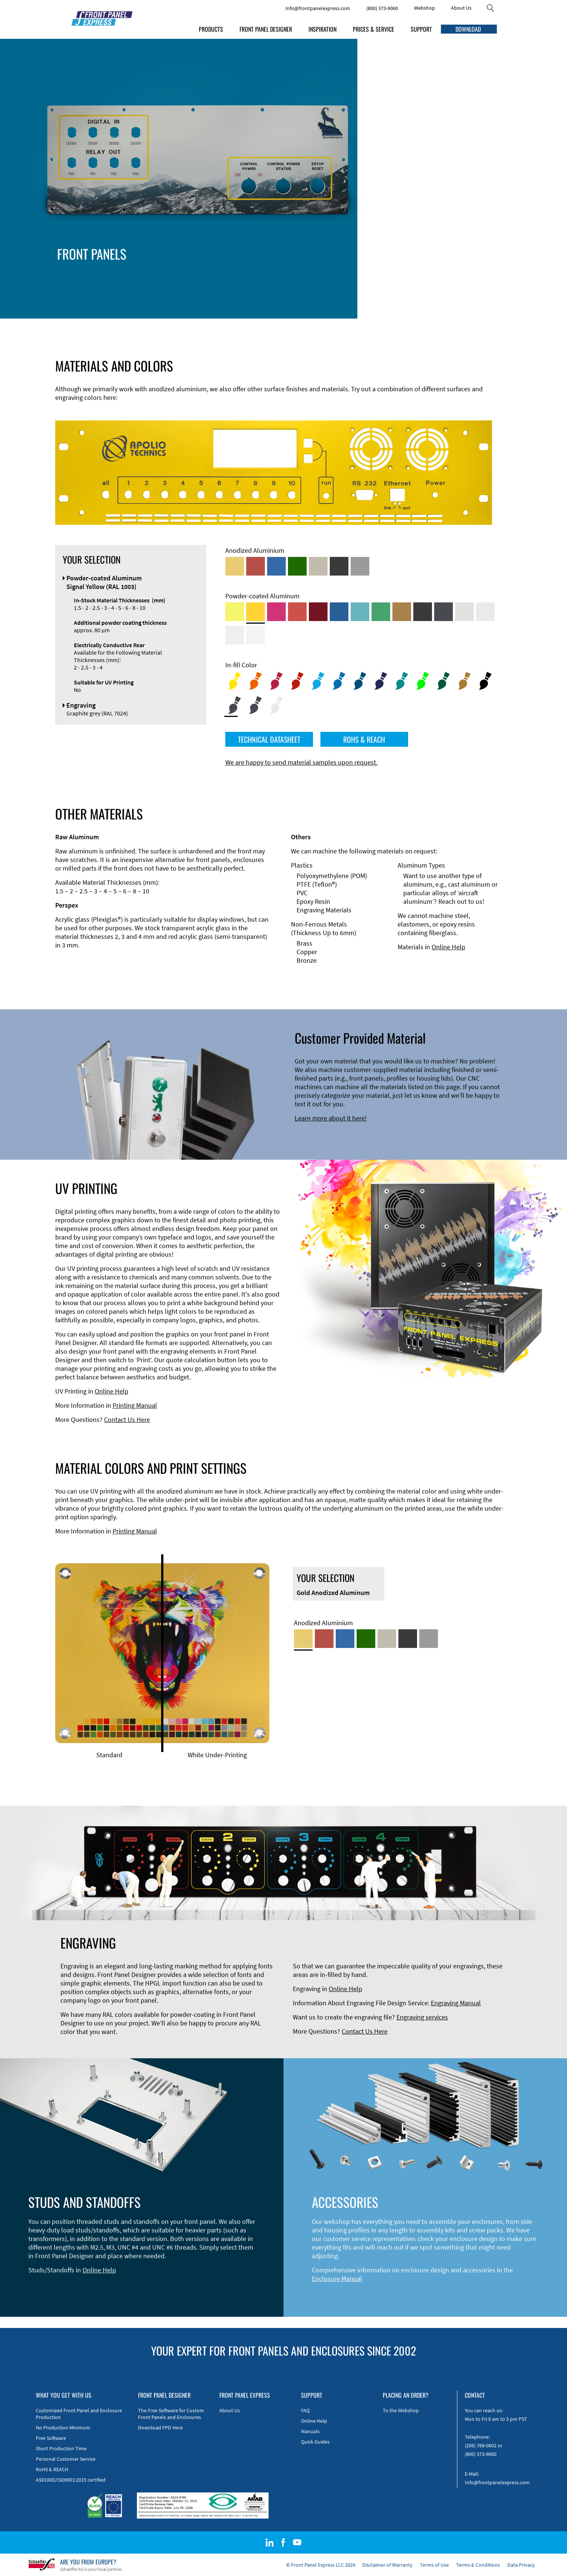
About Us (461, 7)
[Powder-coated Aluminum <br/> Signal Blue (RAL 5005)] (339, 611)
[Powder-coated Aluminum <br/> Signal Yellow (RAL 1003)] (255, 611)
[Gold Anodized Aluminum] (234, 566)
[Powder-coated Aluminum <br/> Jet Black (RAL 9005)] (422, 611)
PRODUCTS (211, 29)
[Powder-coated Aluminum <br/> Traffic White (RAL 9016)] (255, 635)
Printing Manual (135, 1405)
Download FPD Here (160, 2427)
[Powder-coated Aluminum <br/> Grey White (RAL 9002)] (234, 635)
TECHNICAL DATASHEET (269, 739)
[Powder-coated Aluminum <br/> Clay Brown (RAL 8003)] (401, 611)
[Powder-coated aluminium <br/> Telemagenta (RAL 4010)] (276, 611)
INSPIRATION (322, 29)
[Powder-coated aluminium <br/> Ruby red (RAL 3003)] (318, 611)
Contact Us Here (127, 1419)
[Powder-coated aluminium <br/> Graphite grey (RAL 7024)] (443, 611)
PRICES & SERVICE (373, 29)
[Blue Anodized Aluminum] (276, 566)
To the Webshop (401, 2410)
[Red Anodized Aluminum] (255, 566)
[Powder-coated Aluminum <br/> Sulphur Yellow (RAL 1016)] (234, 611)
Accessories (163, 275)
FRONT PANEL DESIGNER (265, 29)
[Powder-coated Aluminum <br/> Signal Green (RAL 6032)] (381, 611)
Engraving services (422, 2017)
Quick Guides (315, 2441)
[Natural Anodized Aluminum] (360, 566)
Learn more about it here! (331, 1118)
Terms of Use (434, 2564)
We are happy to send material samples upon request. (301, 762)
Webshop (424, 7)
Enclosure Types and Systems (188, 266)
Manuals (310, 2431)
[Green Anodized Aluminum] (297, 566)
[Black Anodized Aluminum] (339, 566)
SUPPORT (421, 29)
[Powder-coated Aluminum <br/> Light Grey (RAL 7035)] (485, 611)
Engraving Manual (456, 2003)
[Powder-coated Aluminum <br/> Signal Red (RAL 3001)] (297, 611)
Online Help (448, 947)
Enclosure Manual (337, 2278)
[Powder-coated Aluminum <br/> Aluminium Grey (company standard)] (464, 611)
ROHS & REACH (364, 739)
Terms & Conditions (478, 2564)
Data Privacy (521, 2564)
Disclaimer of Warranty (387, 2564)
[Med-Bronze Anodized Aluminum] (318, 566)
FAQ (305, 2410)
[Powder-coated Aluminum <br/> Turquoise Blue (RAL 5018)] (360, 611)
